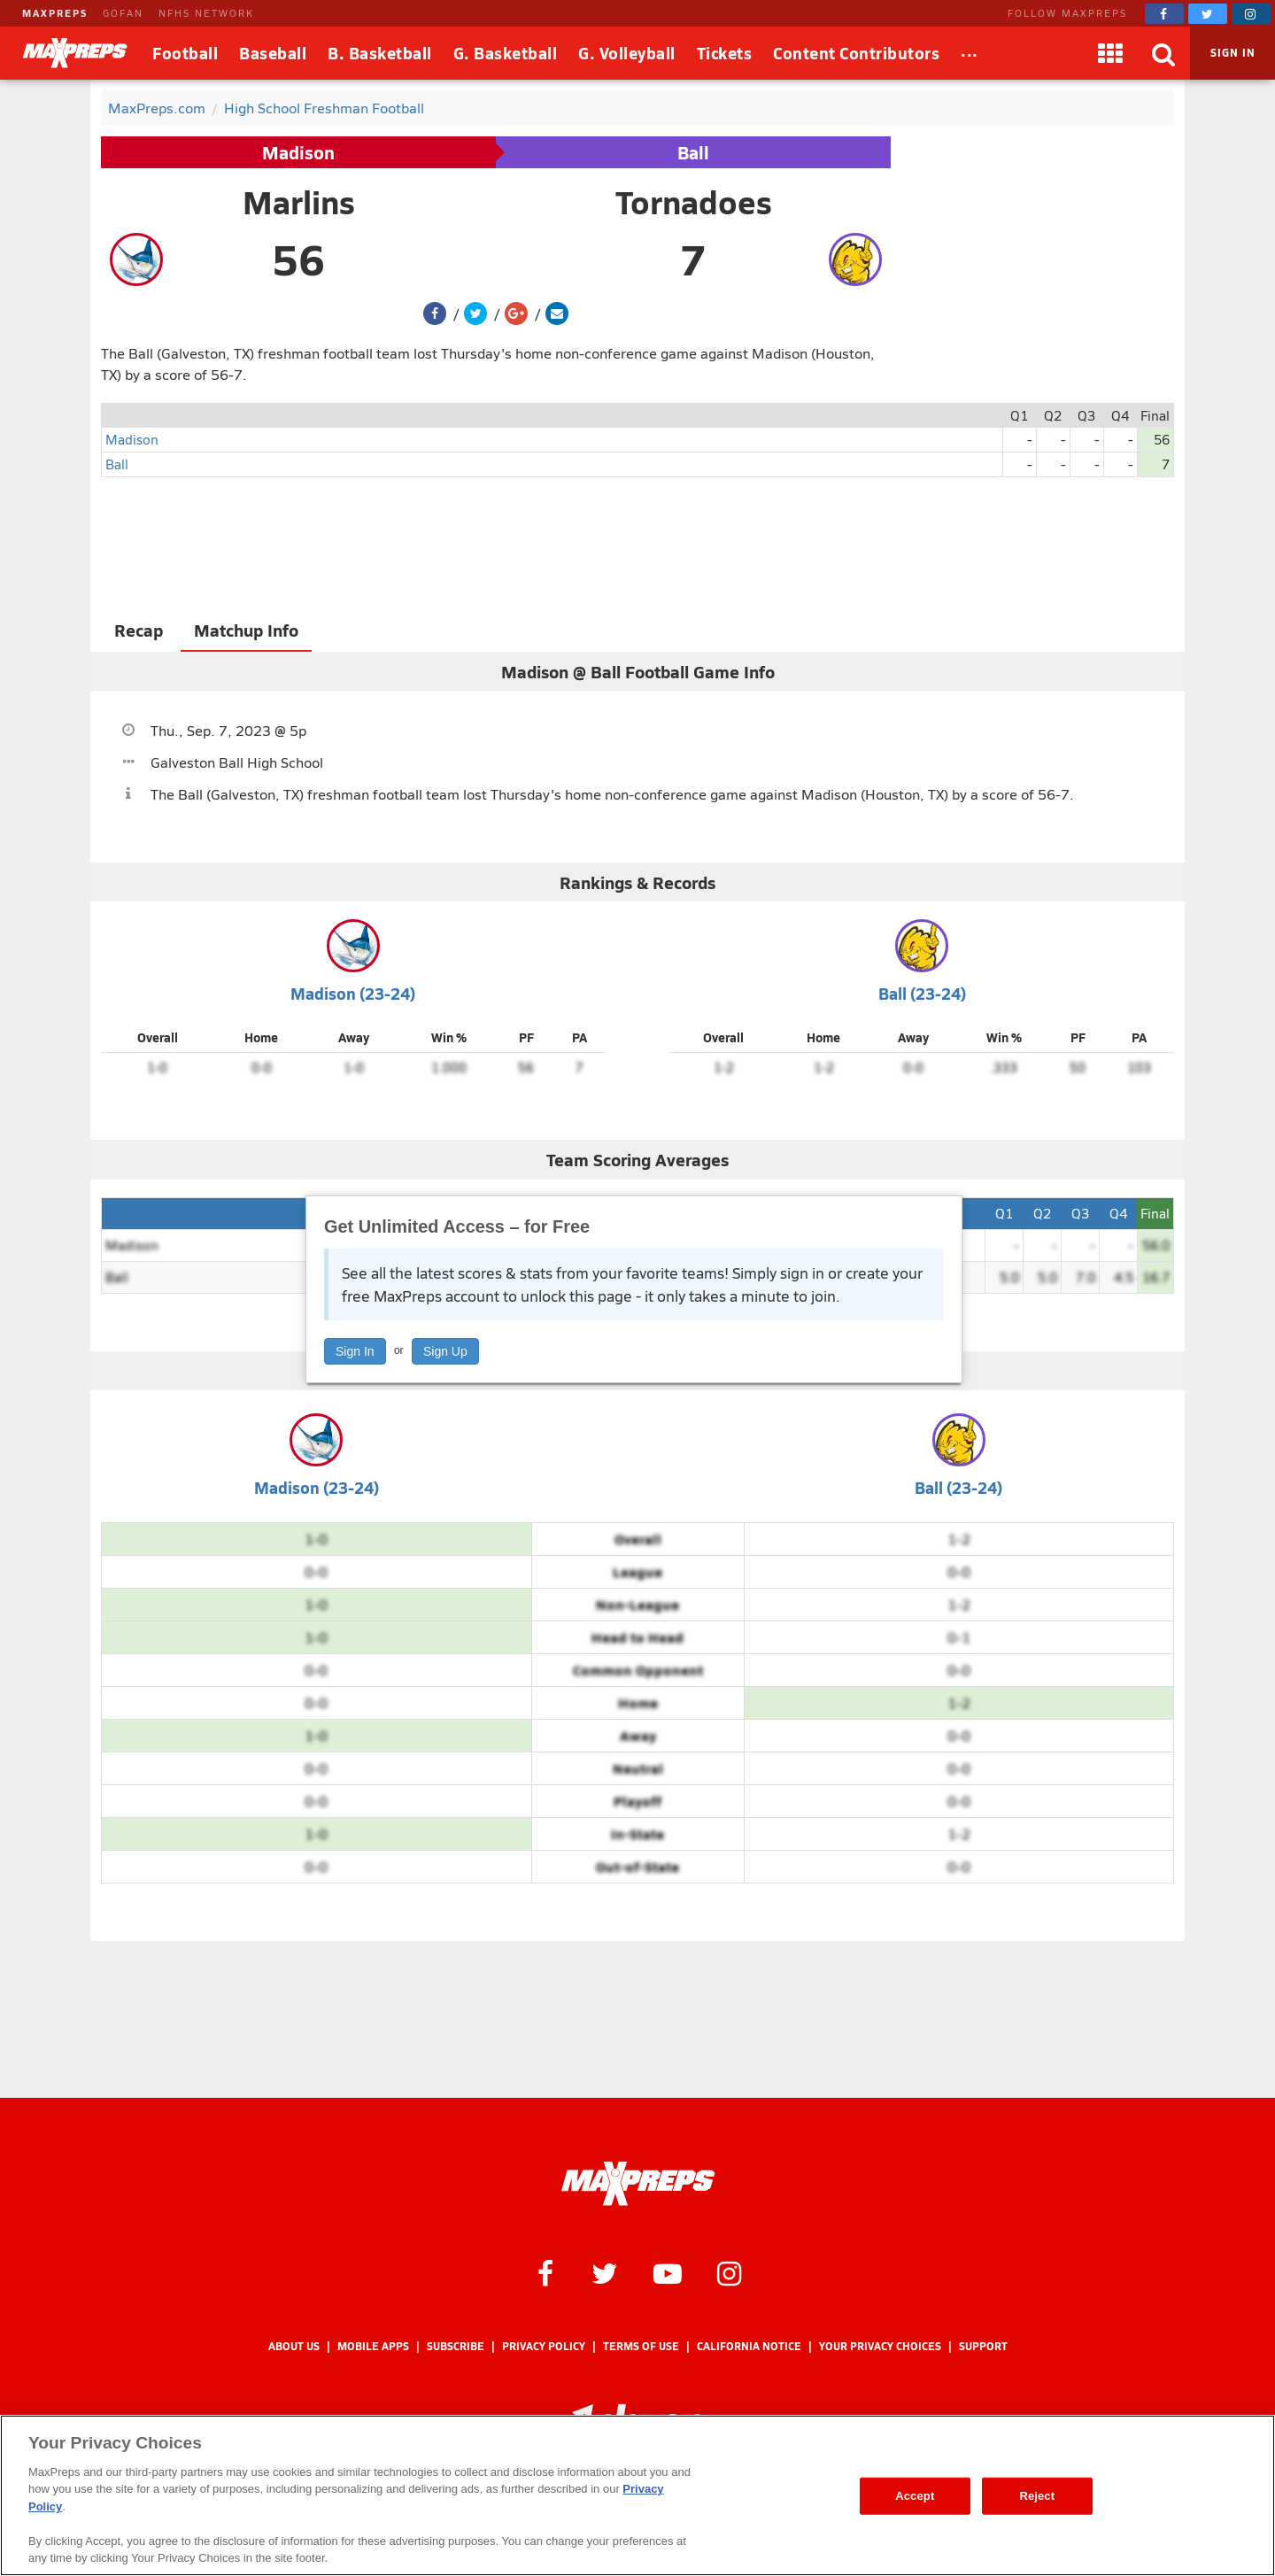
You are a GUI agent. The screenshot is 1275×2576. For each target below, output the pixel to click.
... (969, 50)
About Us (294, 2346)
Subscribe (455, 2346)
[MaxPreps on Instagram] (1251, 14)
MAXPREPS (55, 12)
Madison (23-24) (352, 993)
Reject (1037, 2496)
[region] (637, 2495)
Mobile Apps (373, 2346)
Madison (298, 152)
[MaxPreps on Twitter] (1207, 14)
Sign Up (445, 1351)
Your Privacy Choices (880, 2346)
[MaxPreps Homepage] (637, 2184)
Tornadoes (693, 202)
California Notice (749, 2346)
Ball (693, 152)
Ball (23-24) (922, 993)
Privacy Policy (543, 2346)
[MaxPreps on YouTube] (667, 2272)
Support (983, 2346)
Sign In (355, 1351)
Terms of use (641, 2346)
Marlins (299, 202)
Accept (914, 2496)
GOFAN (123, 12)
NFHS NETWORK (206, 12)
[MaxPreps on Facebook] (1164, 14)
